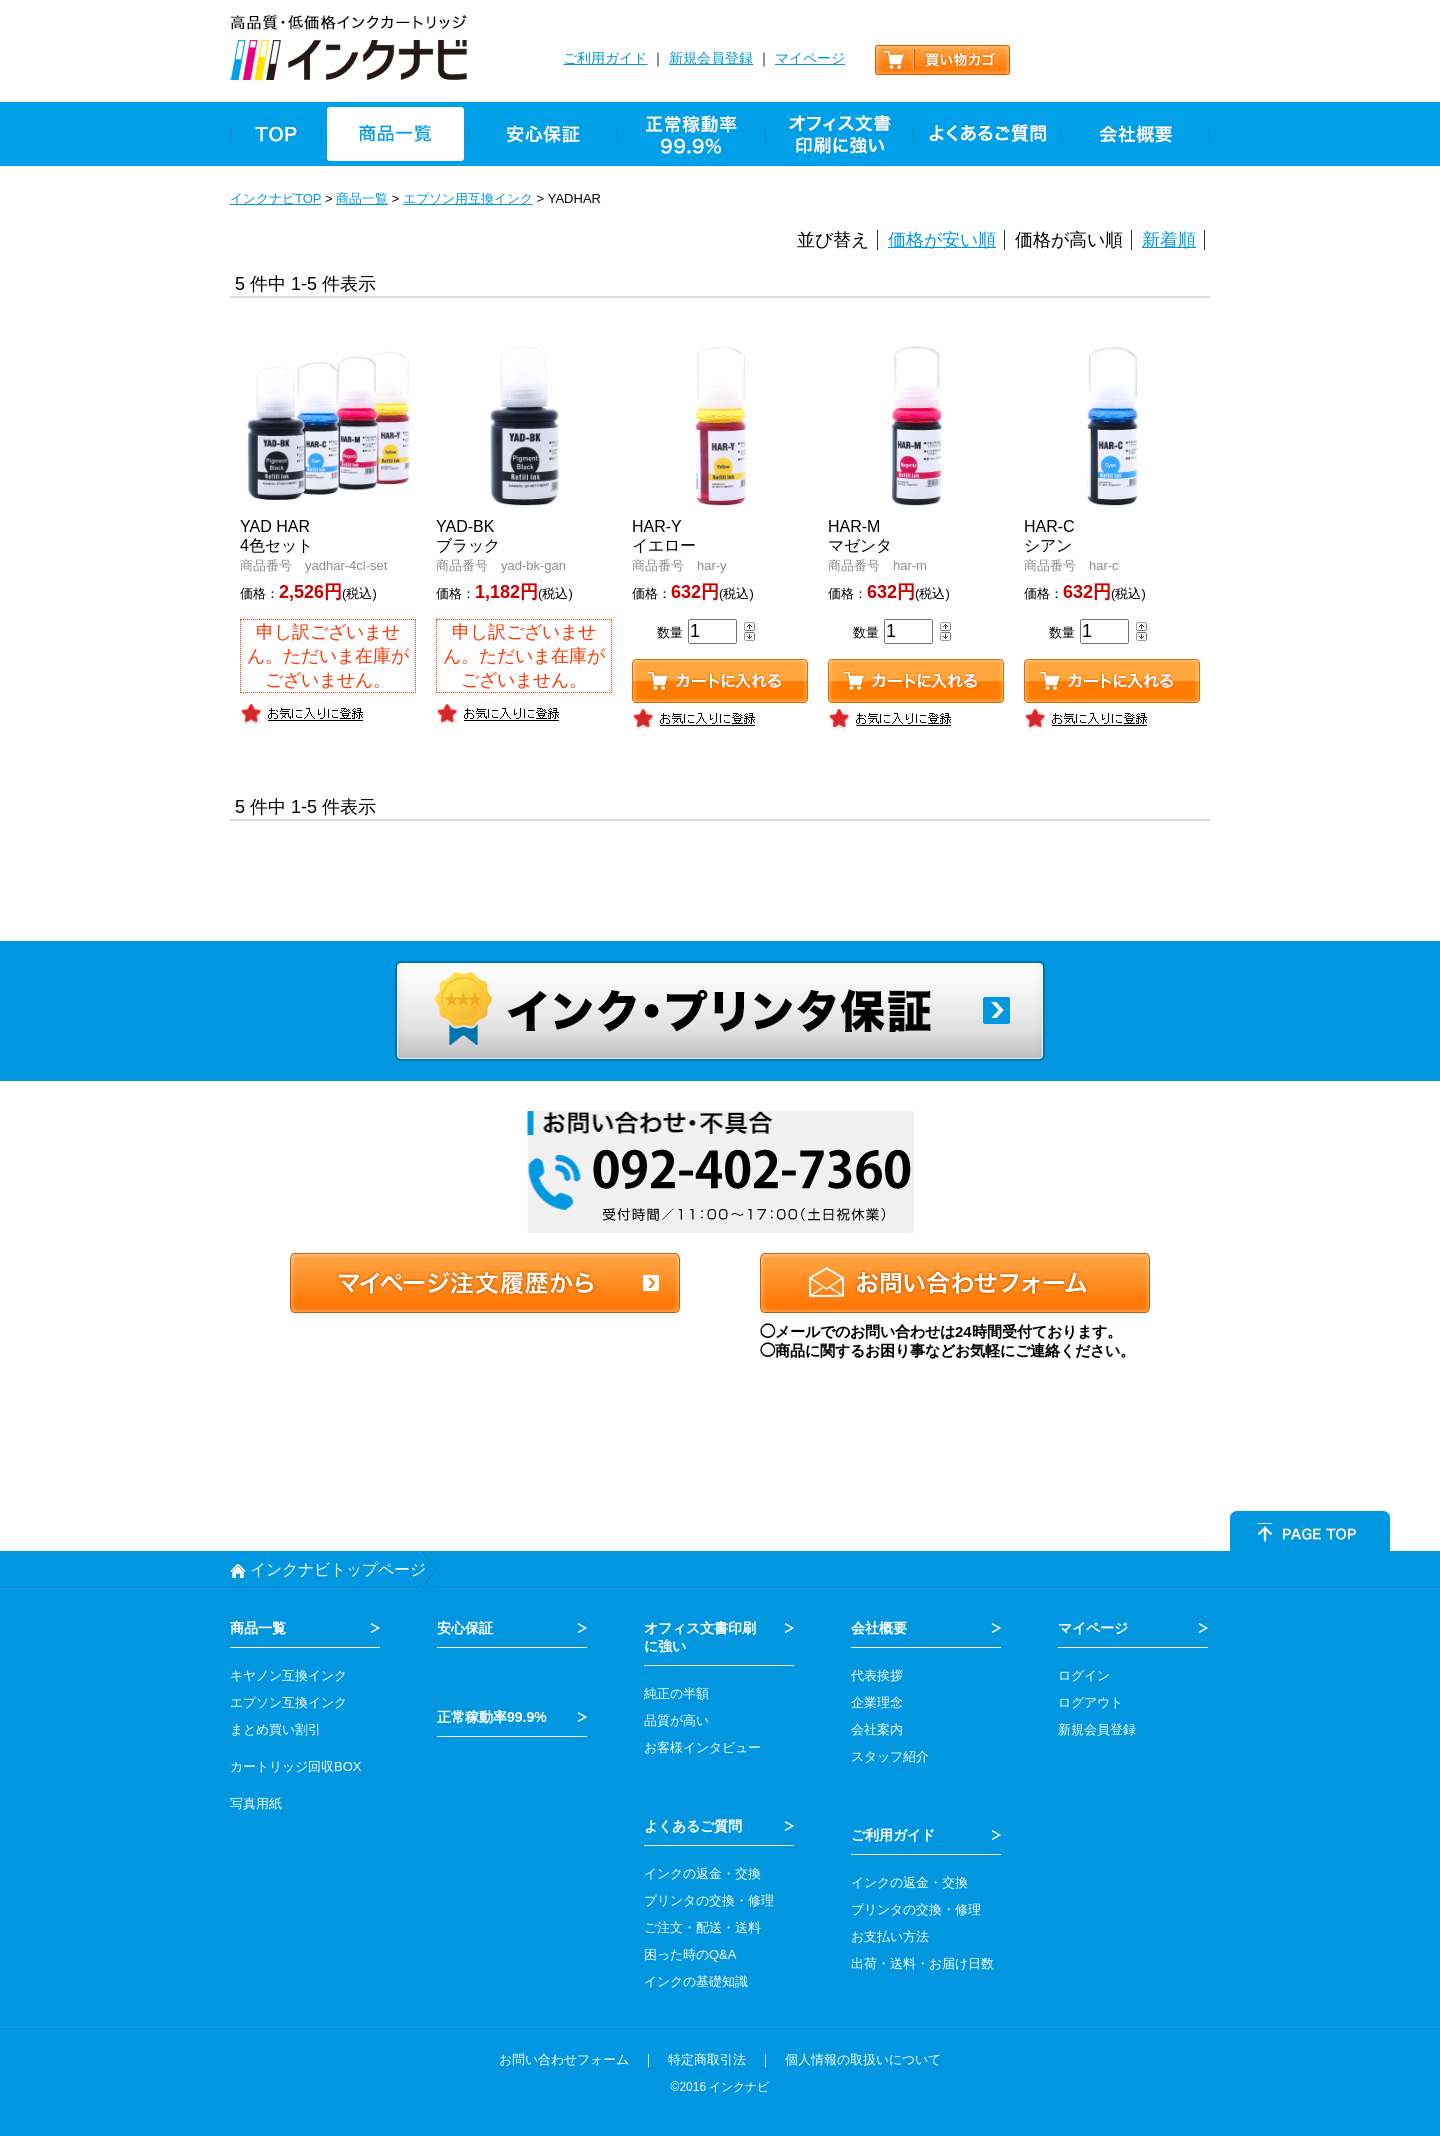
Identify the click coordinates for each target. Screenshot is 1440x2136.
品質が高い (676, 1720)
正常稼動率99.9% (492, 1717)
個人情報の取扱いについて (863, 2059)
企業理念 (877, 1702)
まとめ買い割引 (275, 1729)
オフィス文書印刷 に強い (700, 1637)
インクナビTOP (275, 198)
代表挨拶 (877, 1675)
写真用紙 (256, 1803)
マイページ (810, 58)
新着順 (1169, 240)
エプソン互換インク (288, 1702)
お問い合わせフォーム (564, 2059)
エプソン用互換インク (468, 198)
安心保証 (465, 1628)
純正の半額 (676, 1693)
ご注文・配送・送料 (702, 1927)
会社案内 (877, 1729)
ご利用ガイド (605, 58)
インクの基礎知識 (696, 1981)
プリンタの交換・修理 (709, 1900)
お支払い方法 (890, 1936)
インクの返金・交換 (702, 1873)
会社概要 (879, 1628)
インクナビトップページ (338, 1569)
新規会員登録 (711, 58)
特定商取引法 (707, 2059)
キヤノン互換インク (288, 1675)
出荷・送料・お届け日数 (922, 1963)
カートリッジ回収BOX (295, 1766)
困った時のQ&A (690, 1954)
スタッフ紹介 (890, 1756)
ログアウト (1090, 1702)
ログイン (1084, 1675)
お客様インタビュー (702, 1747)
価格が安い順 (942, 240)
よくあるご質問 (693, 1826)
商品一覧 (362, 198)
